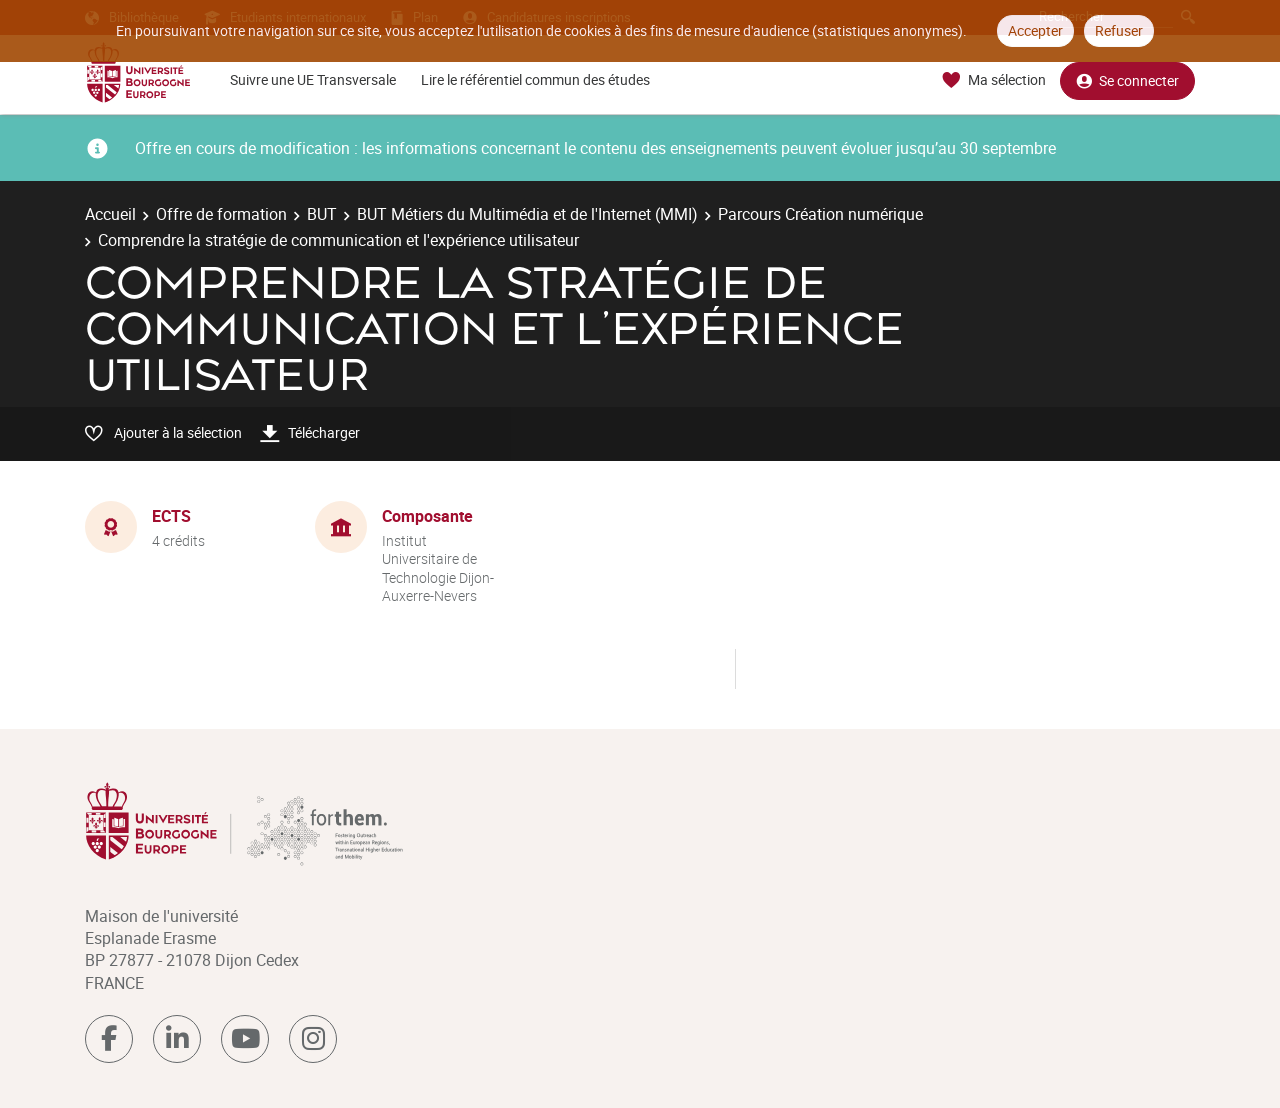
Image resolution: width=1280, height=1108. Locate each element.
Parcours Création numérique (820, 214)
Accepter (1035, 30)
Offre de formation (221, 214)
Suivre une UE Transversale (313, 79)
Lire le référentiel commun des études (535, 79)
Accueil (110, 214)
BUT (322, 214)
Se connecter (1127, 80)
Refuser (1119, 30)
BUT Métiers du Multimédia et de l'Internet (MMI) (527, 214)
